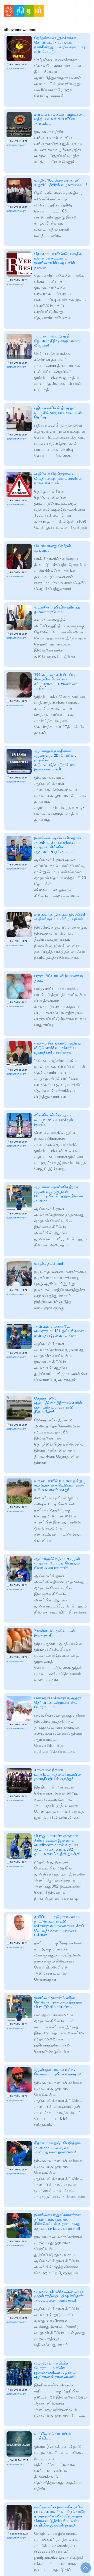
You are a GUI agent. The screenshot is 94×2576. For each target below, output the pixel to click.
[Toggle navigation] (83, 11)
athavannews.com (16, 68)
